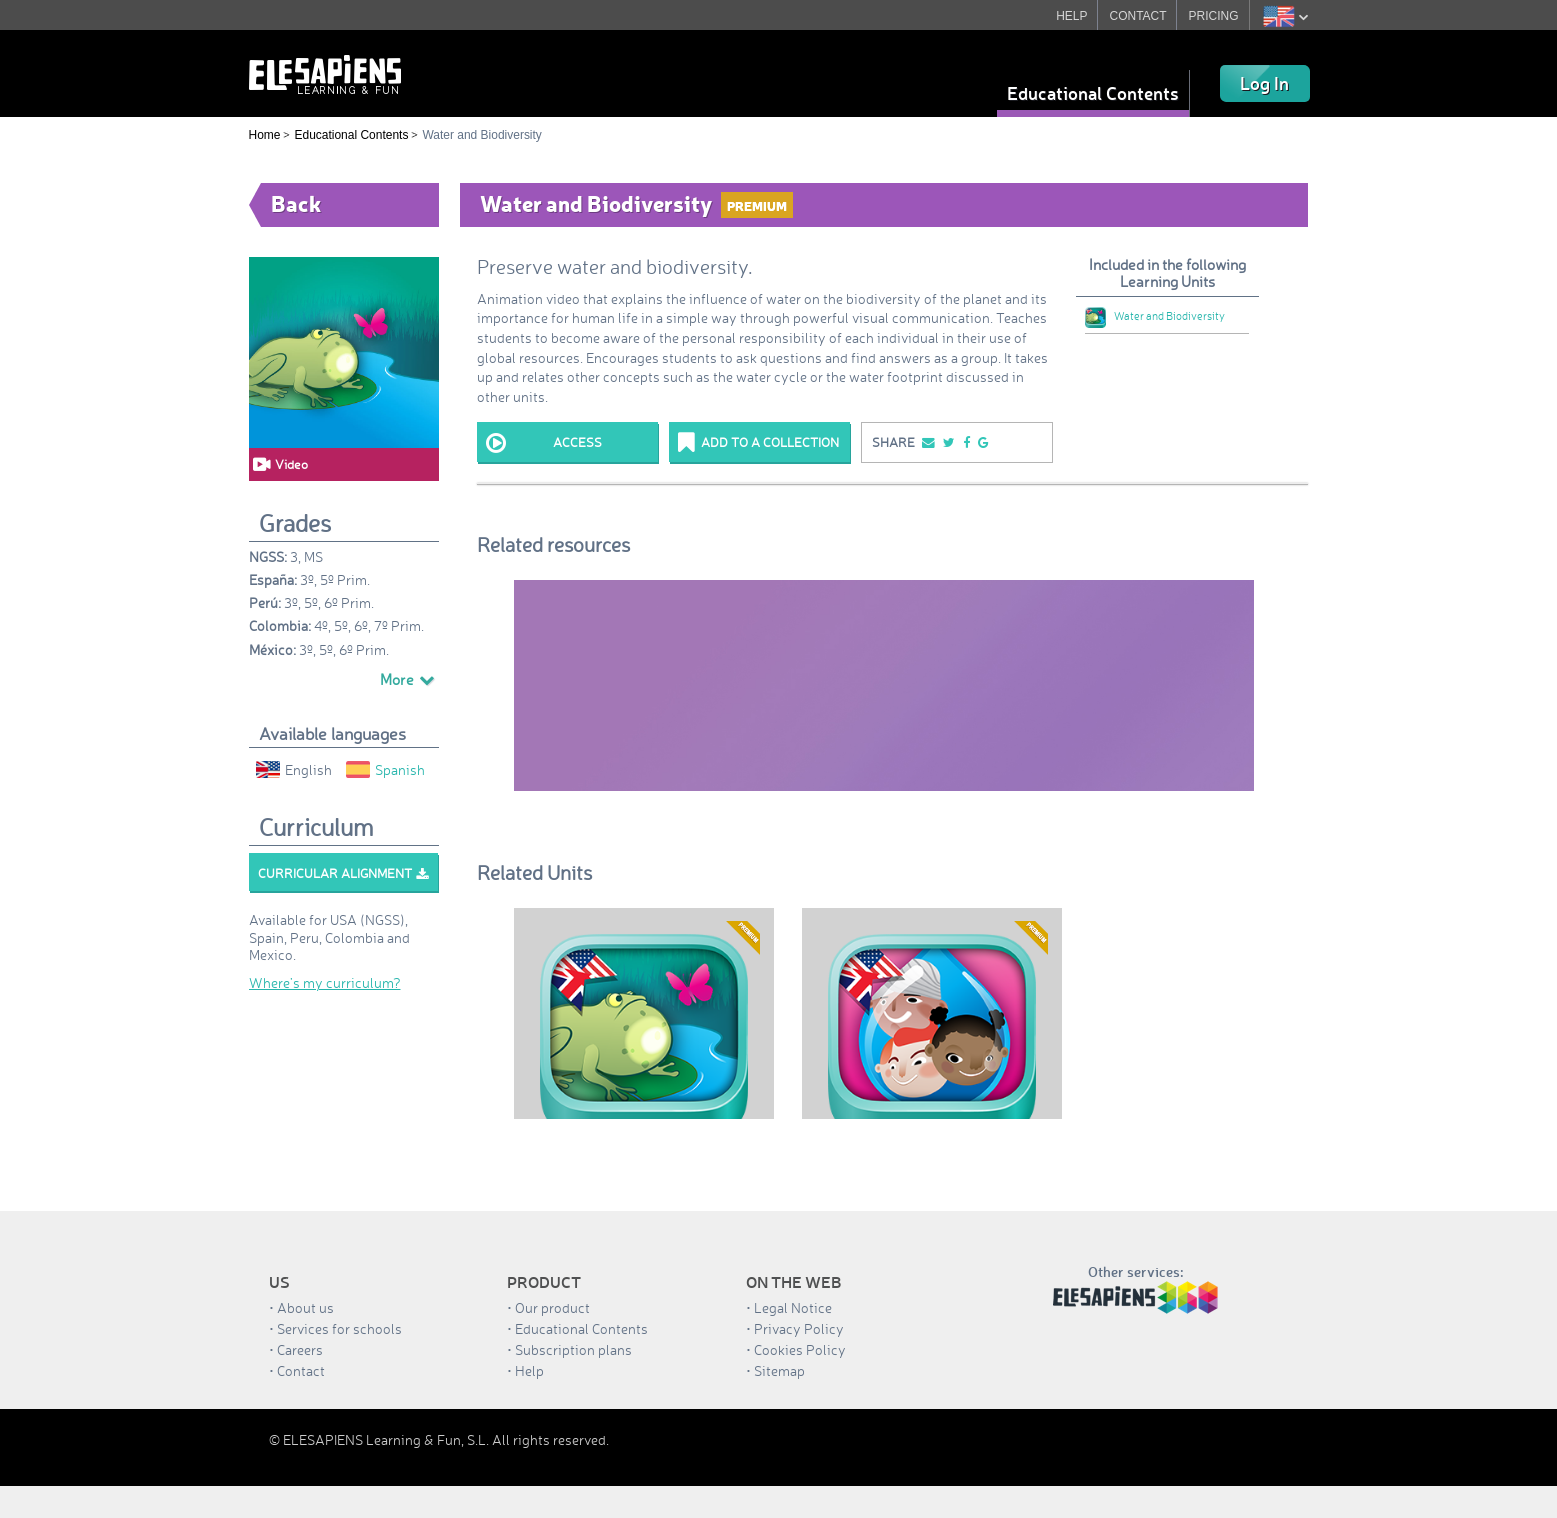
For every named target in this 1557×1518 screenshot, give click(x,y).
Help (529, 1370)
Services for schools (339, 1328)
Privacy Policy (799, 1328)
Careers (300, 1349)
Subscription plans (573, 1349)
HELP (1071, 16)
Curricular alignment (343, 873)
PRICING (1214, 16)
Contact (301, 1370)
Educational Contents (1093, 93)
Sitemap (779, 1370)
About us (305, 1307)
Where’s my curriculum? (325, 982)
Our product (552, 1307)
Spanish (385, 769)
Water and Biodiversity (1155, 316)
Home (265, 135)
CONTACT (1138, 16)
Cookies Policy (800, 1349)
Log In (1264, 83)
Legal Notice (793, 1307)
